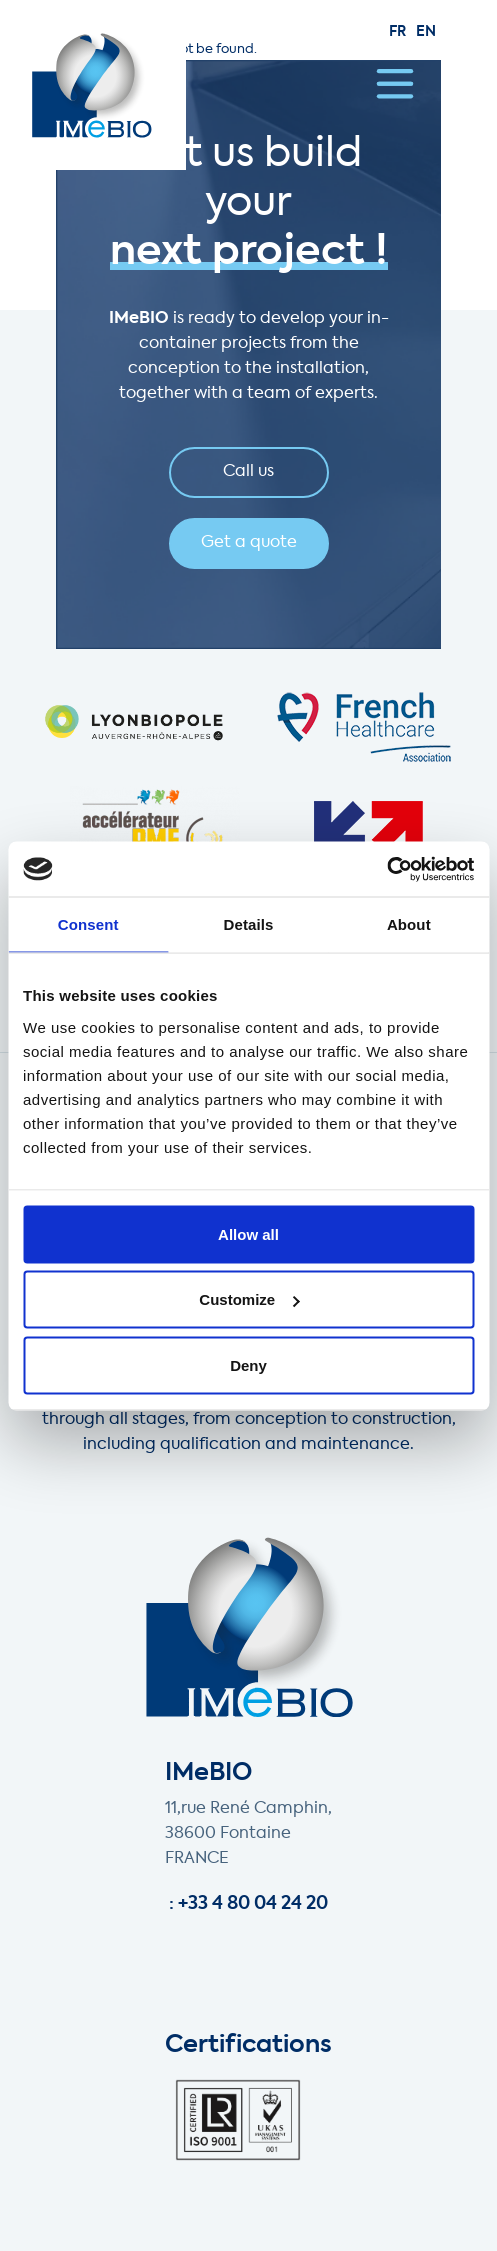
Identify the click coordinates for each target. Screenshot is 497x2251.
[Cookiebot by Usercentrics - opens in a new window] (386, 869)
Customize (249, 1299)
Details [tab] (249, 924)
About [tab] (409, 924)
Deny (248, 1364)
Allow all (248, 1233)
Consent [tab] (88, 924)
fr (397, 32)
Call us (248, 472)
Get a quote (249, 543)
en (426, 32)
